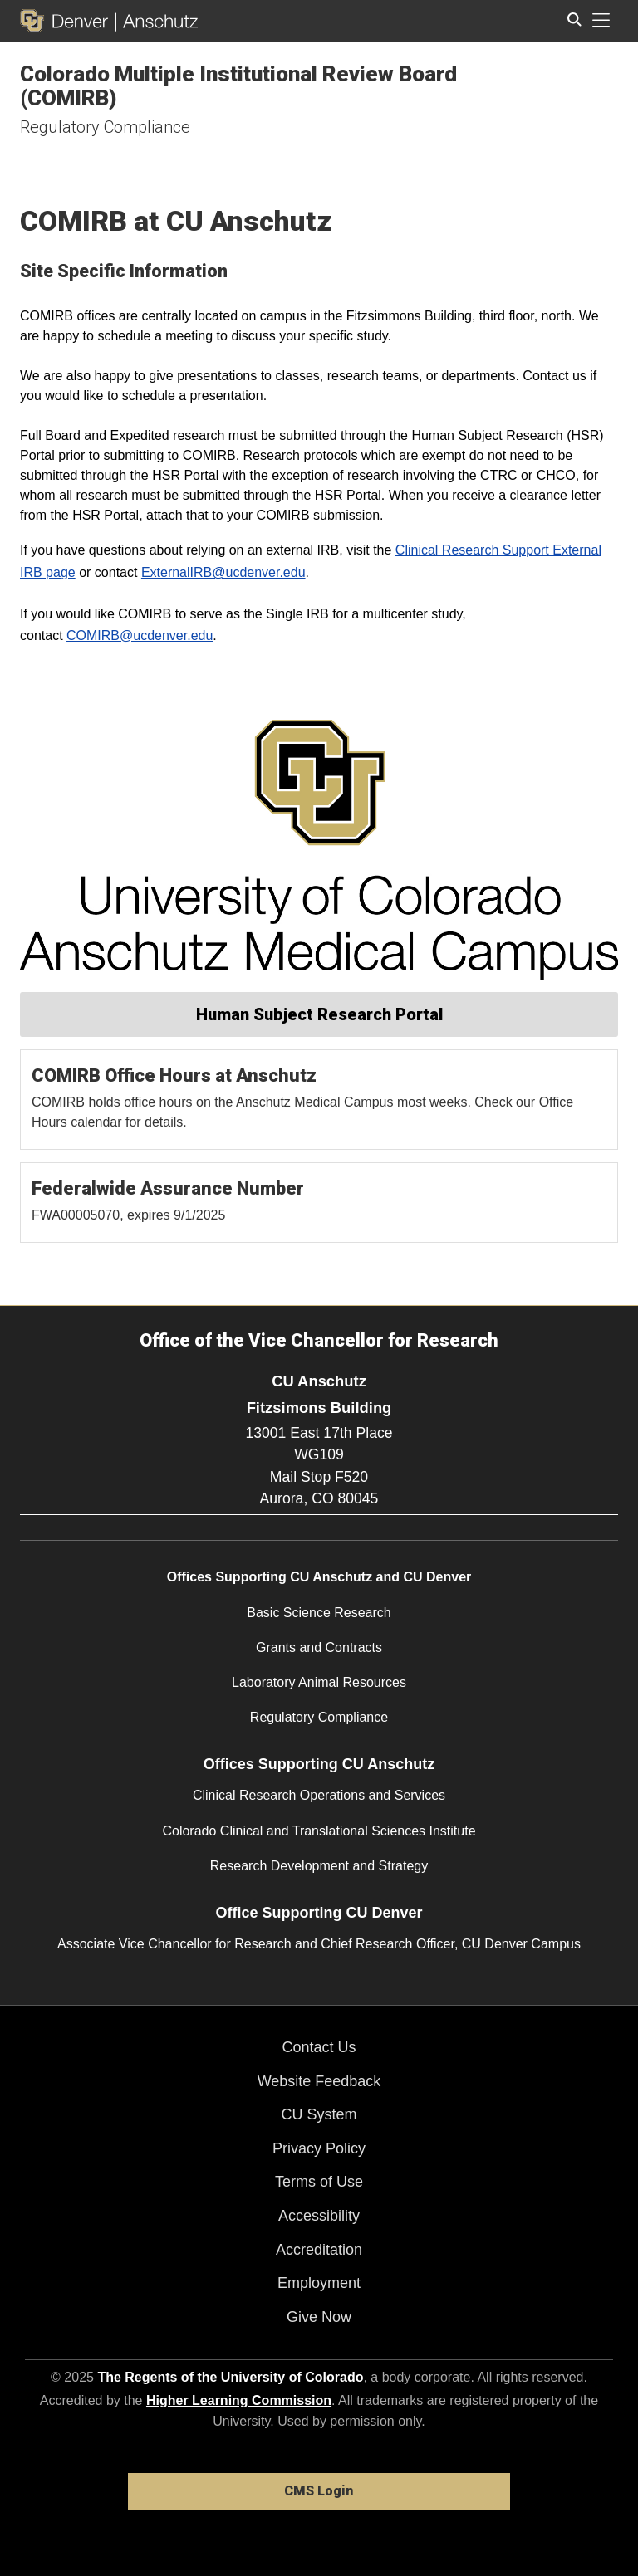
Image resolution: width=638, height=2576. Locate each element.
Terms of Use (319, 2181)
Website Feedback (319, 2081)
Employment (319, 2283)
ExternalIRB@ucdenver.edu (223, 572)
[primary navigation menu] (601, 20)
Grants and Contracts (319, 1647)
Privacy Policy (319, 2148)
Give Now (319, 2317)
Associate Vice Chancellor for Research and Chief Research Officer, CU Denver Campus (319, 1944)
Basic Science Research (318, 1613)
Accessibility (319, 2215)
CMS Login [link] (318, 2491)
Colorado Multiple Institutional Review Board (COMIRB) (238, 85)
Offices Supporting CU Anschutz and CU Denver (319, 1577)
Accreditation (319, 2249)
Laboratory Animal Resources (319, 1682)
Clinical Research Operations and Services (319, 1795)
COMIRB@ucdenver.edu (139, 635)
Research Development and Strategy (319, 1866)
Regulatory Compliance (105, 127)
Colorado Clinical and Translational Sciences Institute (318, 1831)
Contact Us (319, 2047)
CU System (318, 2114)
